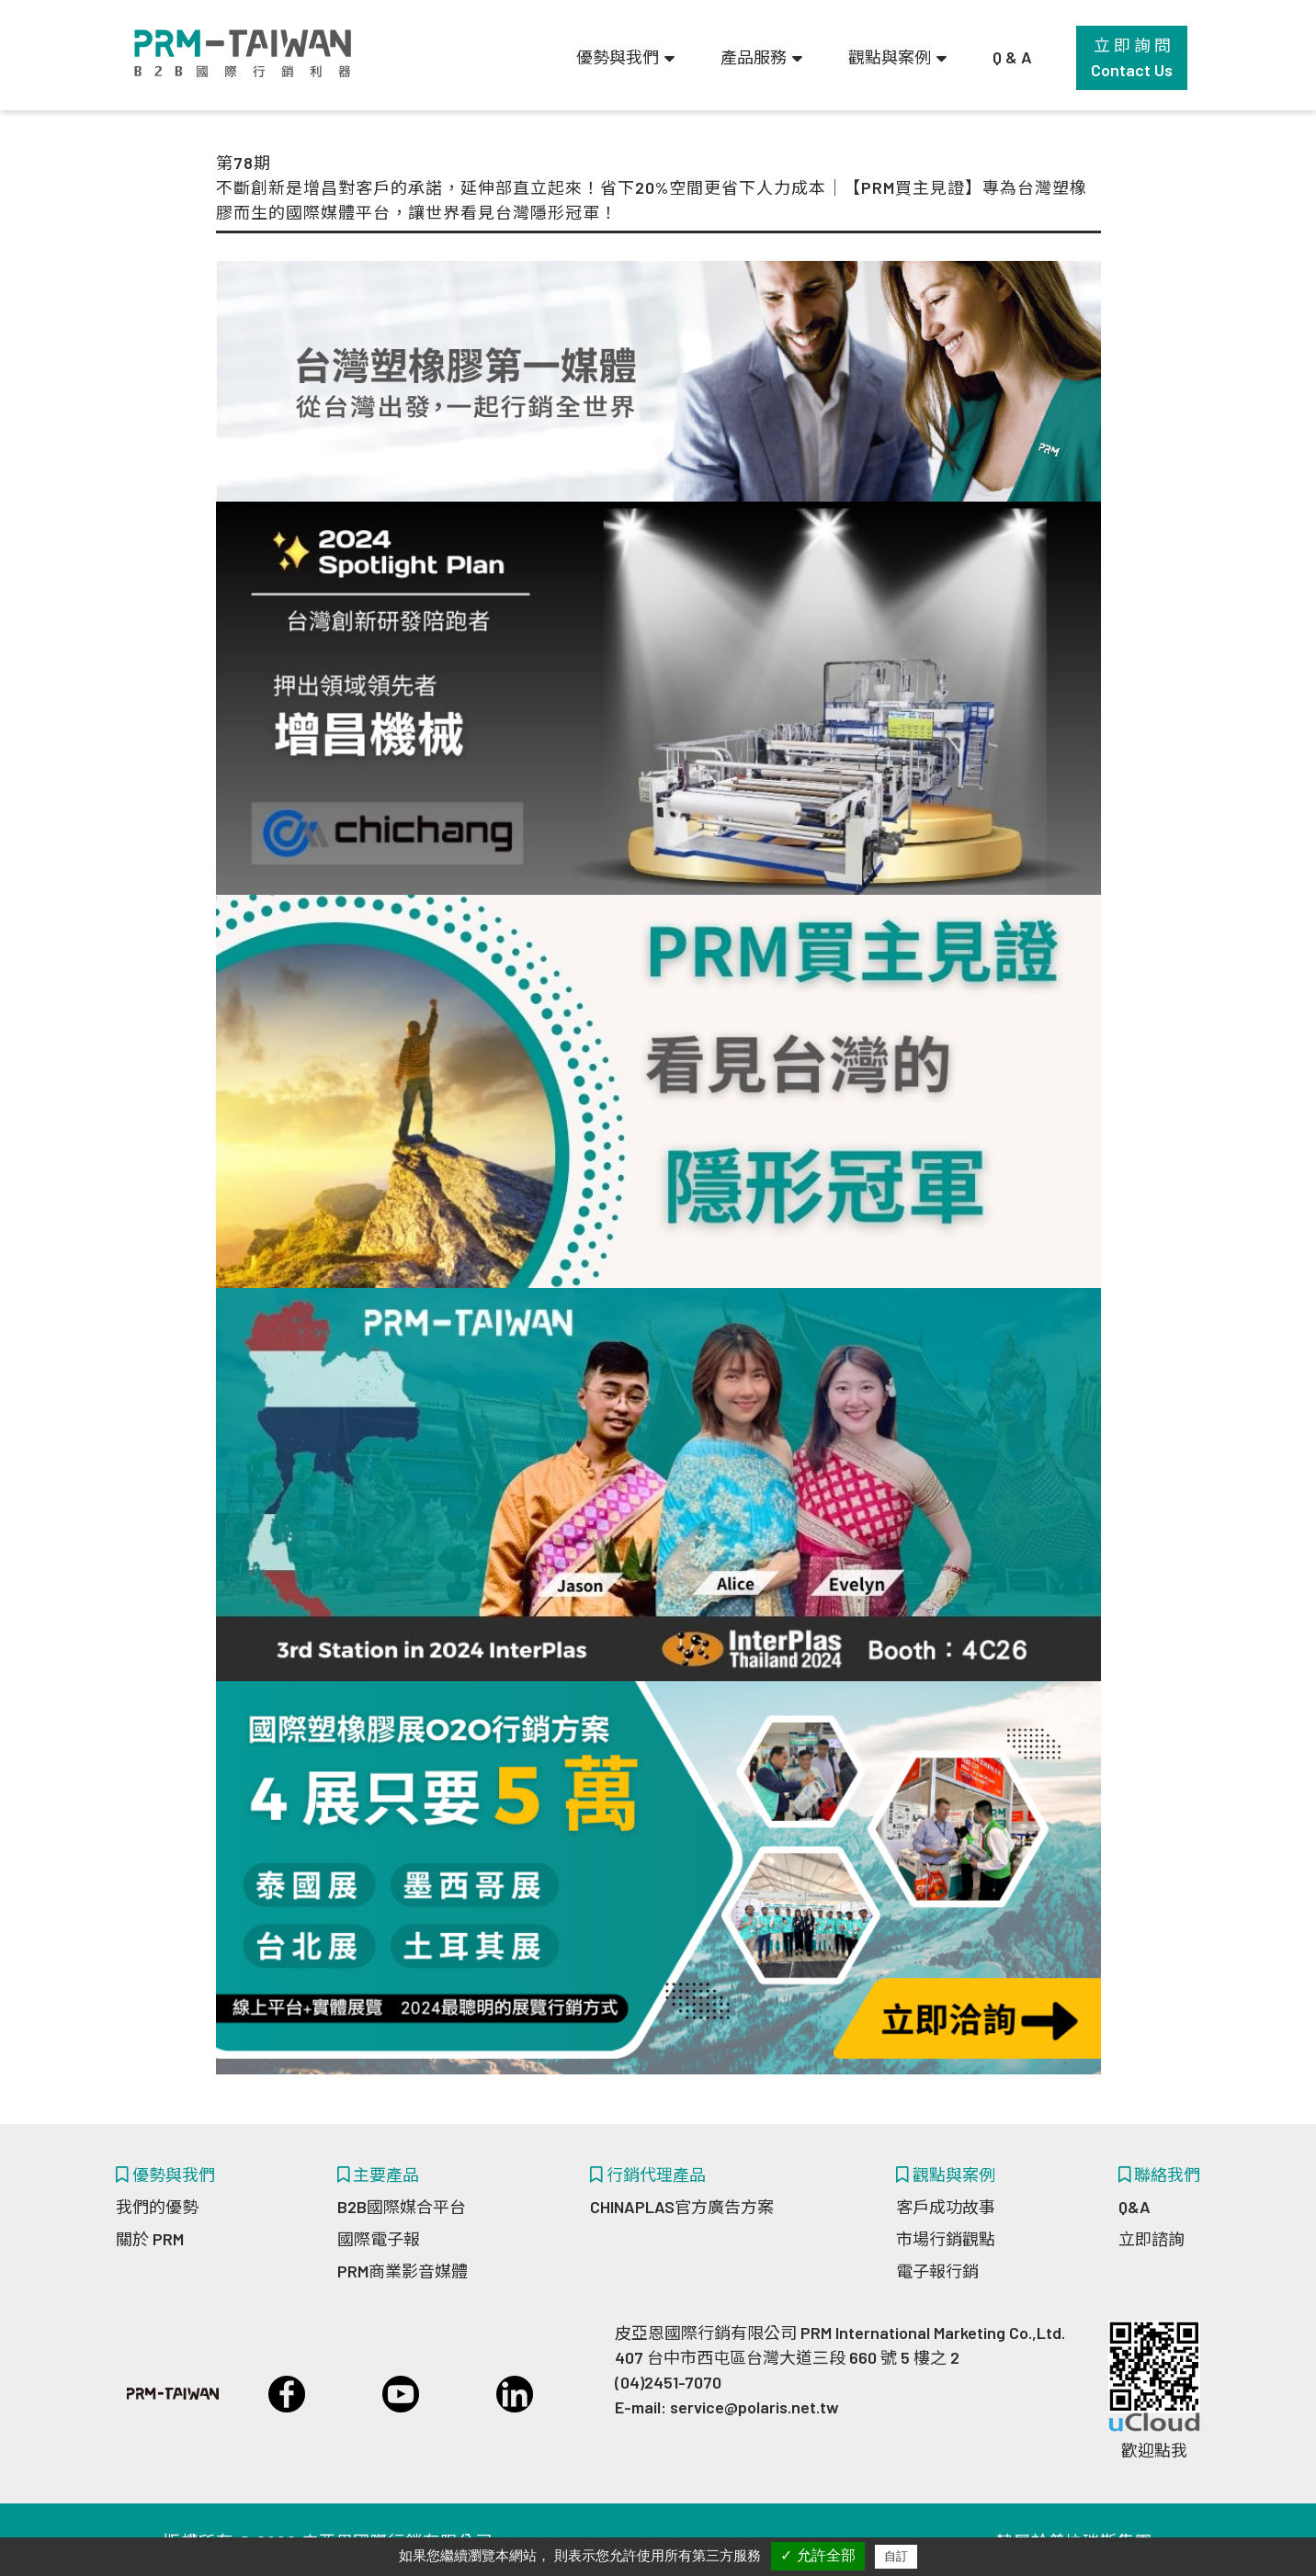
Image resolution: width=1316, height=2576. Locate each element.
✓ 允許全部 (817, 2555)
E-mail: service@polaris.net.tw (727, 2407)
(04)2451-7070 (668, 2382)
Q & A (1012, 57)
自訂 (896, 2556)
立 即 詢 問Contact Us (1132, 57)
